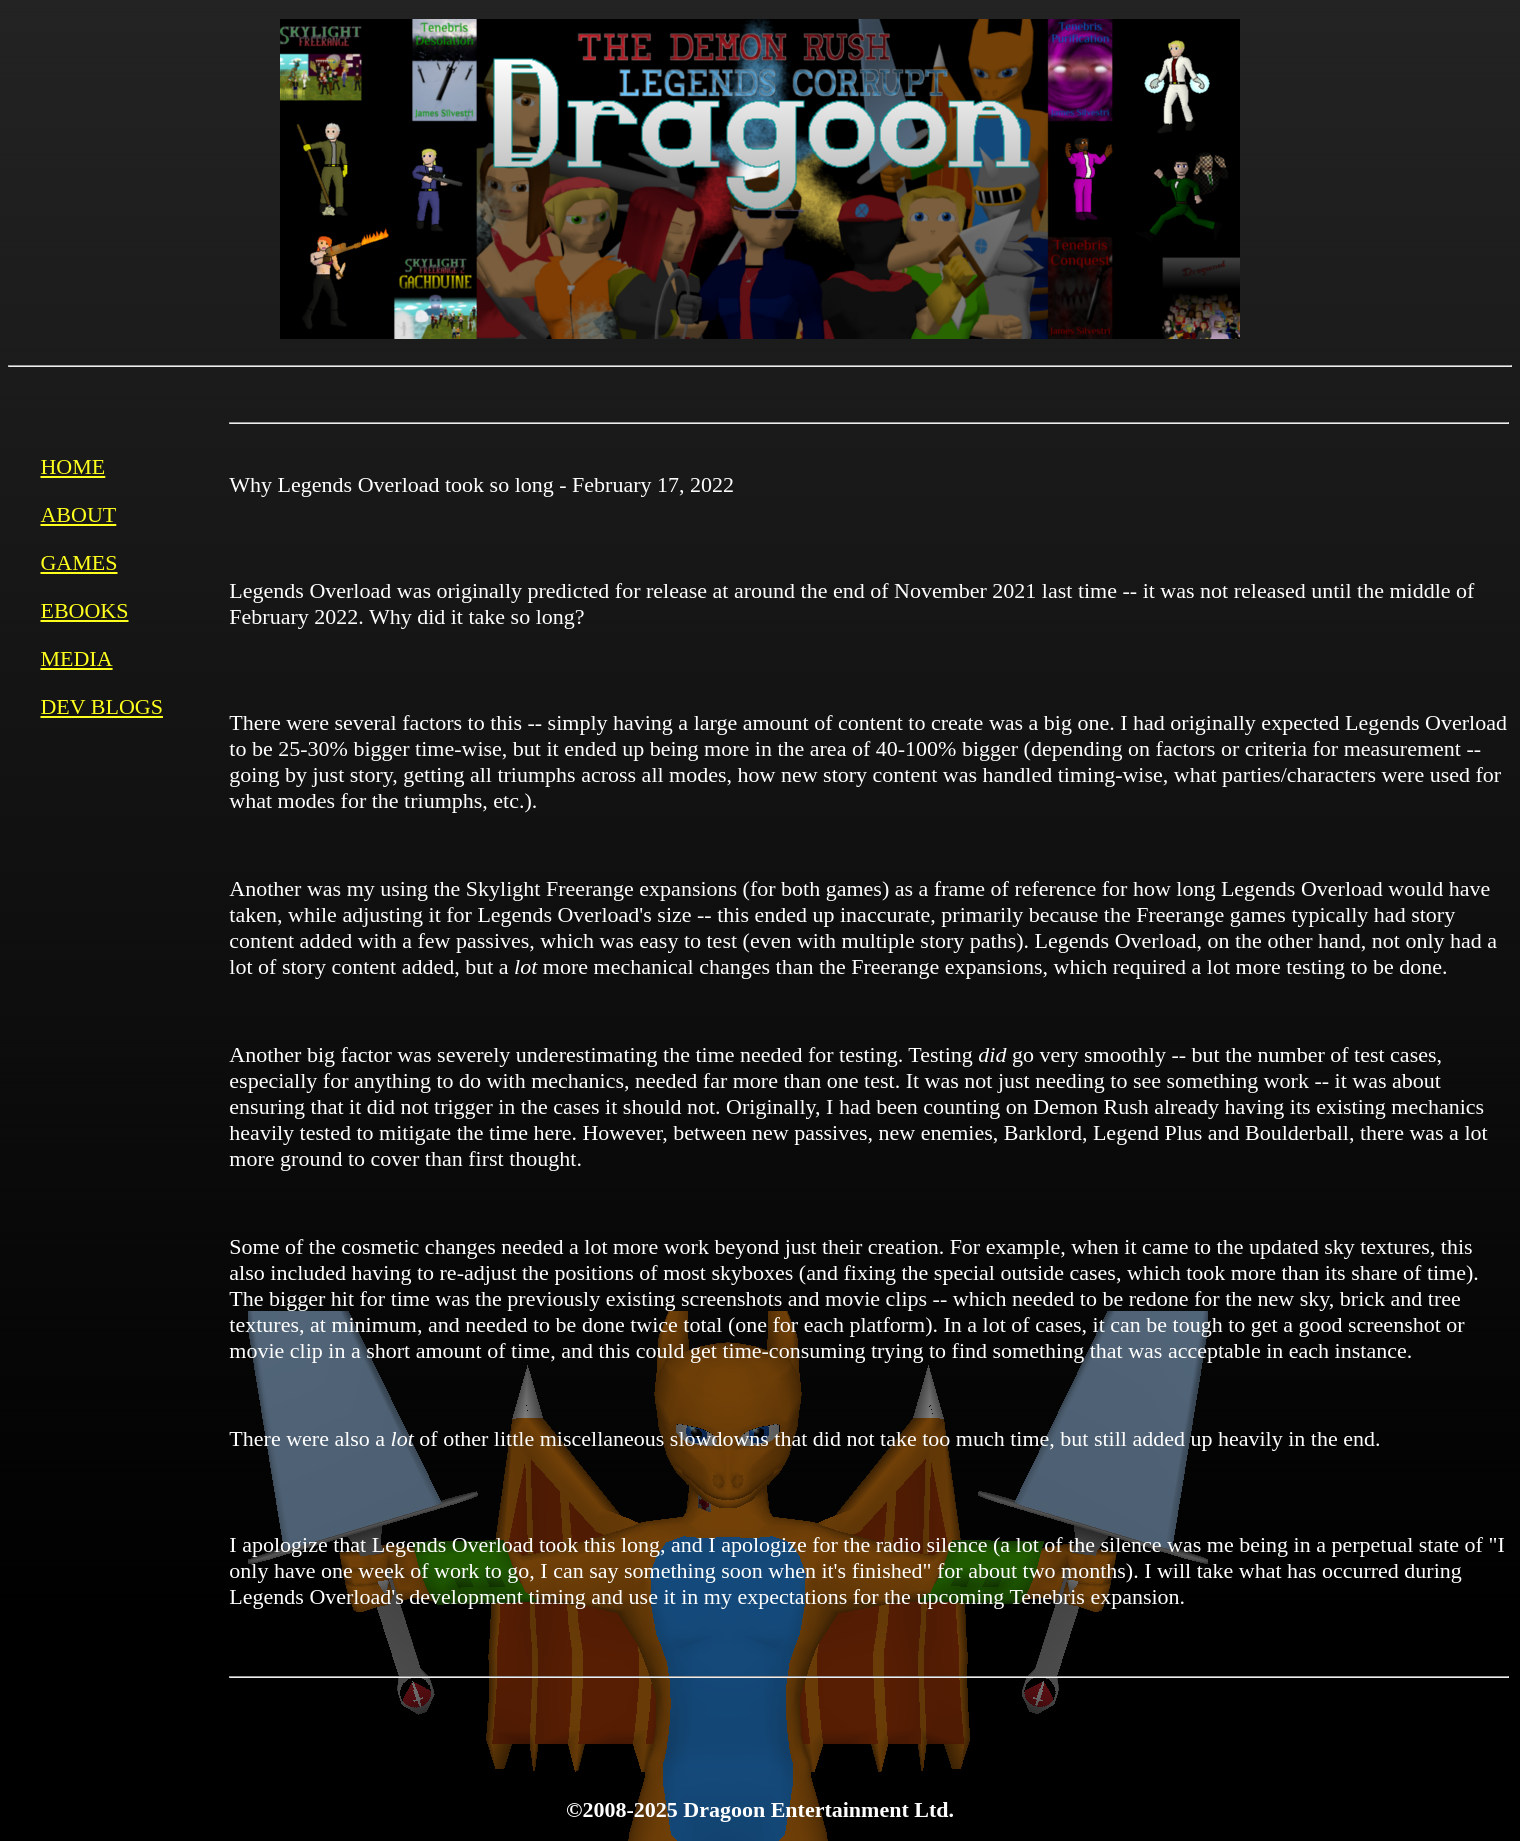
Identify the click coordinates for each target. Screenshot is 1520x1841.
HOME (72, 466)
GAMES (78, 562)
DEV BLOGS (101, 706)
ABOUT (78, 514)
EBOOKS (84, 610)
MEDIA (76, 658)
